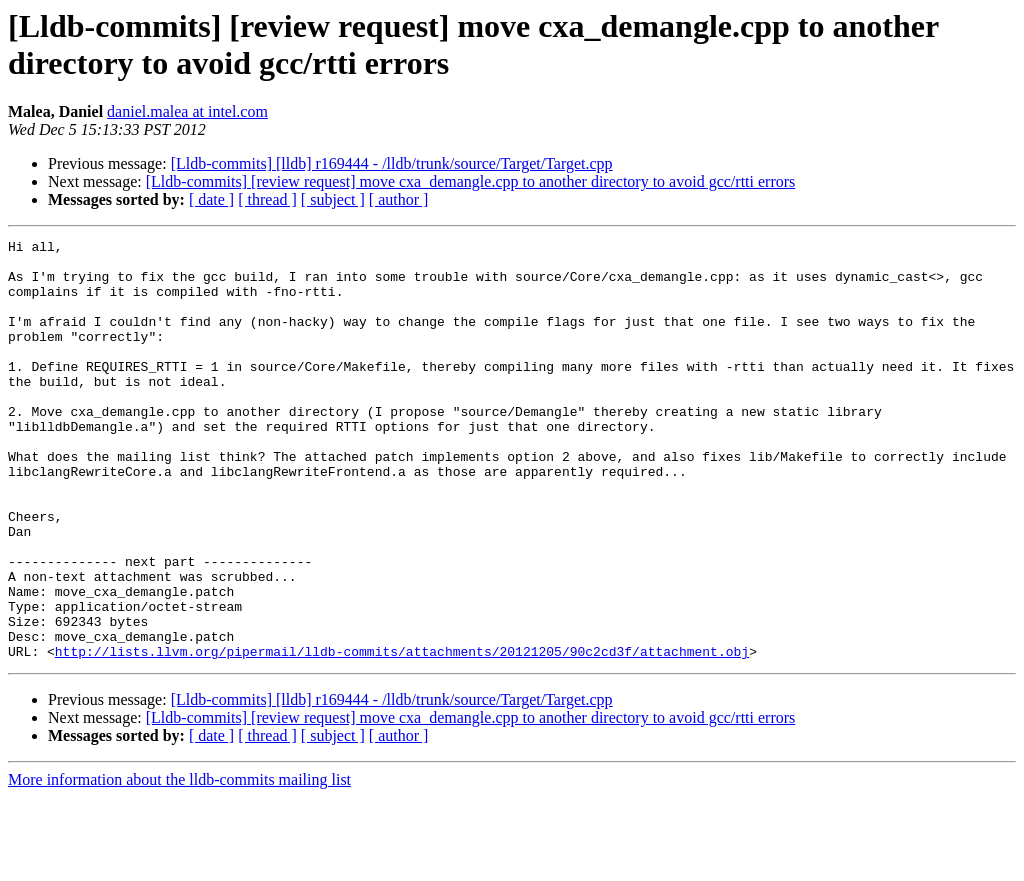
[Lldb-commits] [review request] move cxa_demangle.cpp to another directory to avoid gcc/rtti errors (471, 181)
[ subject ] (333, 199)
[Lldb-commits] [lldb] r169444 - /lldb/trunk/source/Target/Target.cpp (392, 163)
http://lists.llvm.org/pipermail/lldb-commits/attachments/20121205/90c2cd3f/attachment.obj (402, 735)
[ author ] (399, 199)
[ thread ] (267, 199)
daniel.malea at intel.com (187, 111)
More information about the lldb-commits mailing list (179, 863)
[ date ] (211, 199)
